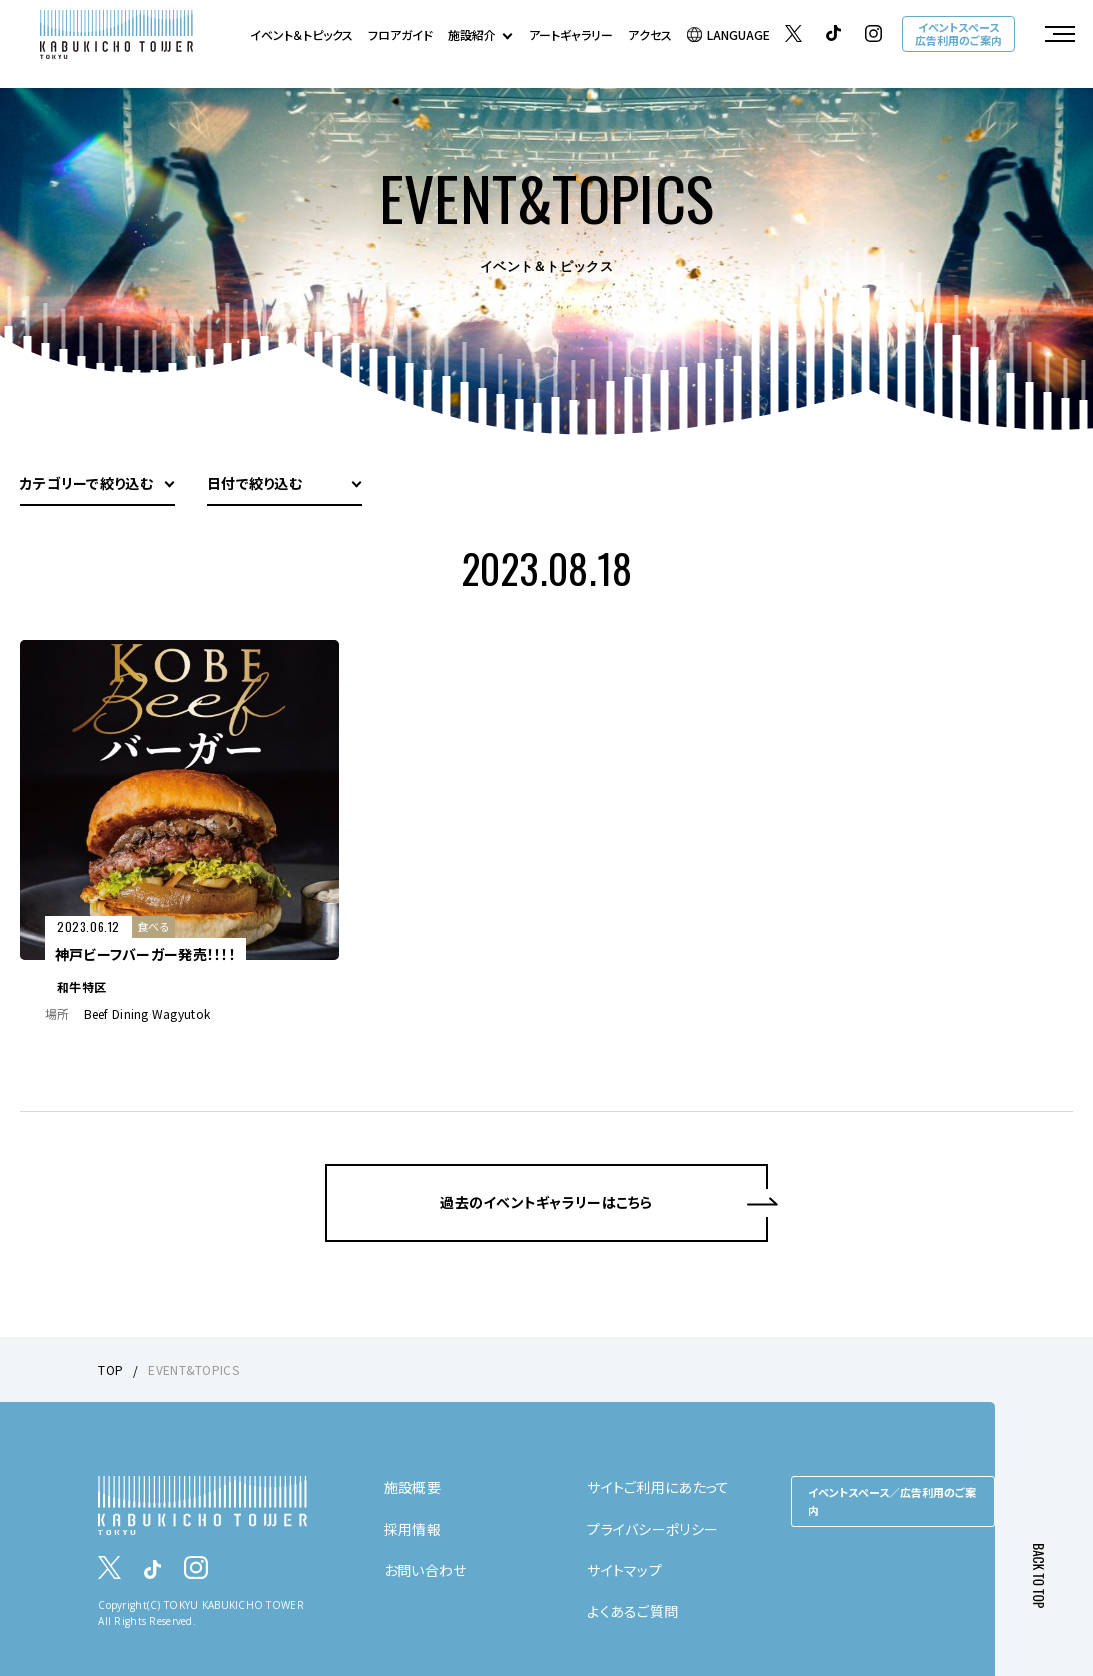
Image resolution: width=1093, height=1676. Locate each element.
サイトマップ (624, 1570)
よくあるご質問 (632, 1611)
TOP (110, 1369)
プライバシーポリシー (652, 1529)
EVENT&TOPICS (193, 1369)
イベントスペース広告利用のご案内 (958, 33)
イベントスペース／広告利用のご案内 (892, 1501)
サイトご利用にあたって (658, 1487)
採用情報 (412, 1529)
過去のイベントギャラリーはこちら (546, 1202)
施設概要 (412, 1487)
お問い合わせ (425, 1570)
